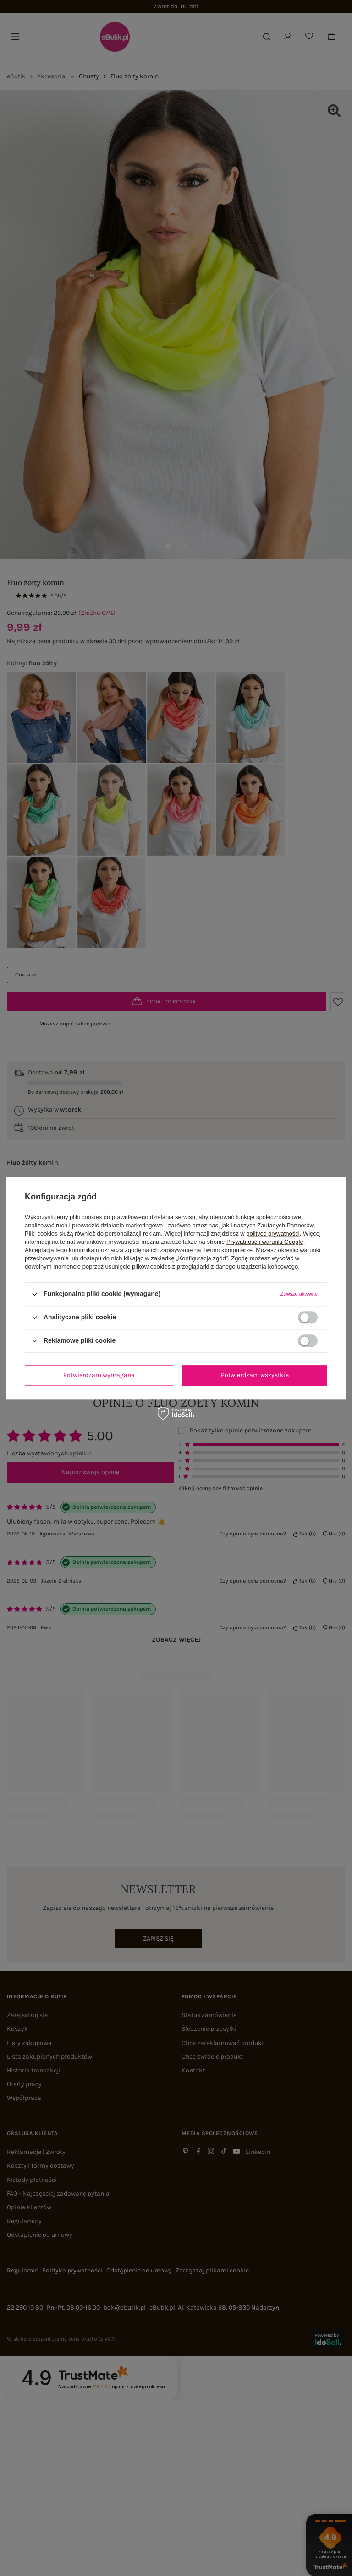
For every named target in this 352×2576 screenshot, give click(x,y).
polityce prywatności (272, 1233)
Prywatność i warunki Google (264, 1241)
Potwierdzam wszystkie (255, 1375)
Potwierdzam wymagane (98, 1375)
